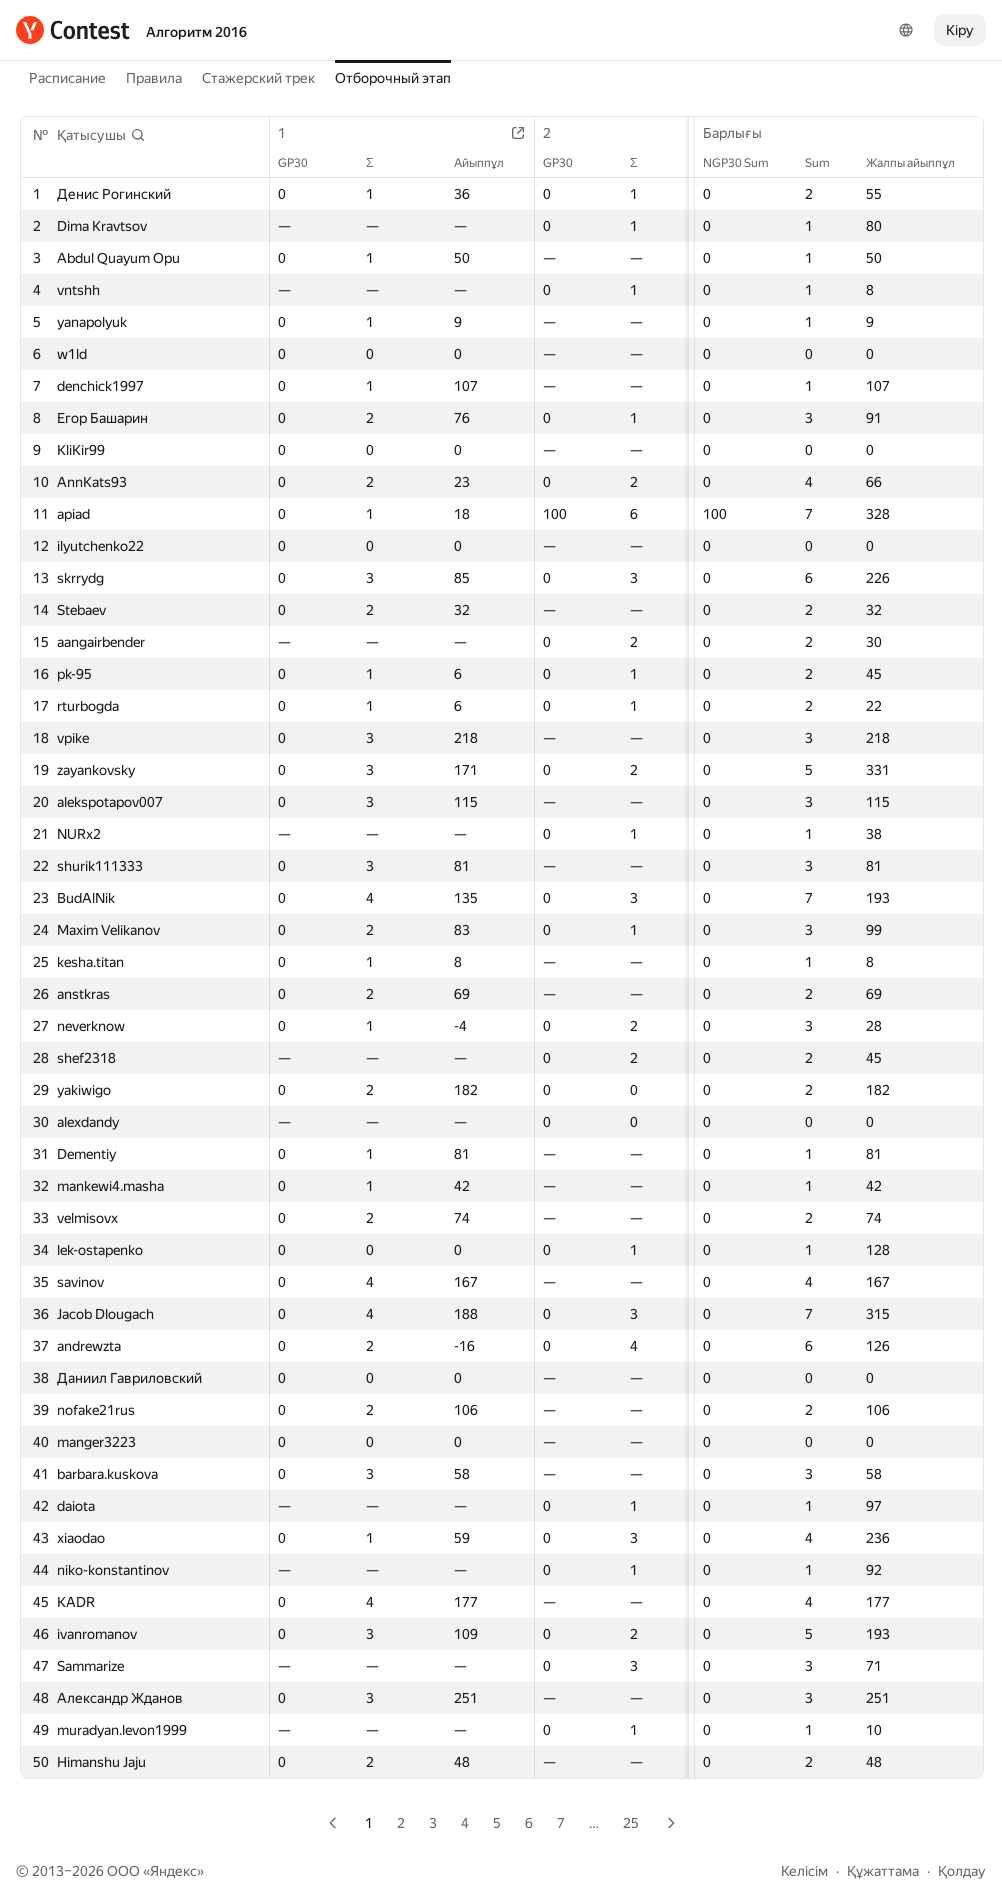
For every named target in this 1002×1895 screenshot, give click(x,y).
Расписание (67, 78)
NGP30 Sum (746, 163)
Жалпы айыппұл (920, 163)
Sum (827, 163)
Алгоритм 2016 (196, 32)
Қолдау (962, 1871)
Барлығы (742, 133)
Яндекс (173, 1871)
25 (631, 1823)
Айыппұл (491, 163)
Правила (154, 78)
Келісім (804, 1871)
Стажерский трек (258, 78)
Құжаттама (883, 1871)
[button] (101, 135)
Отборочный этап (393, 78)
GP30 (303, 163)
